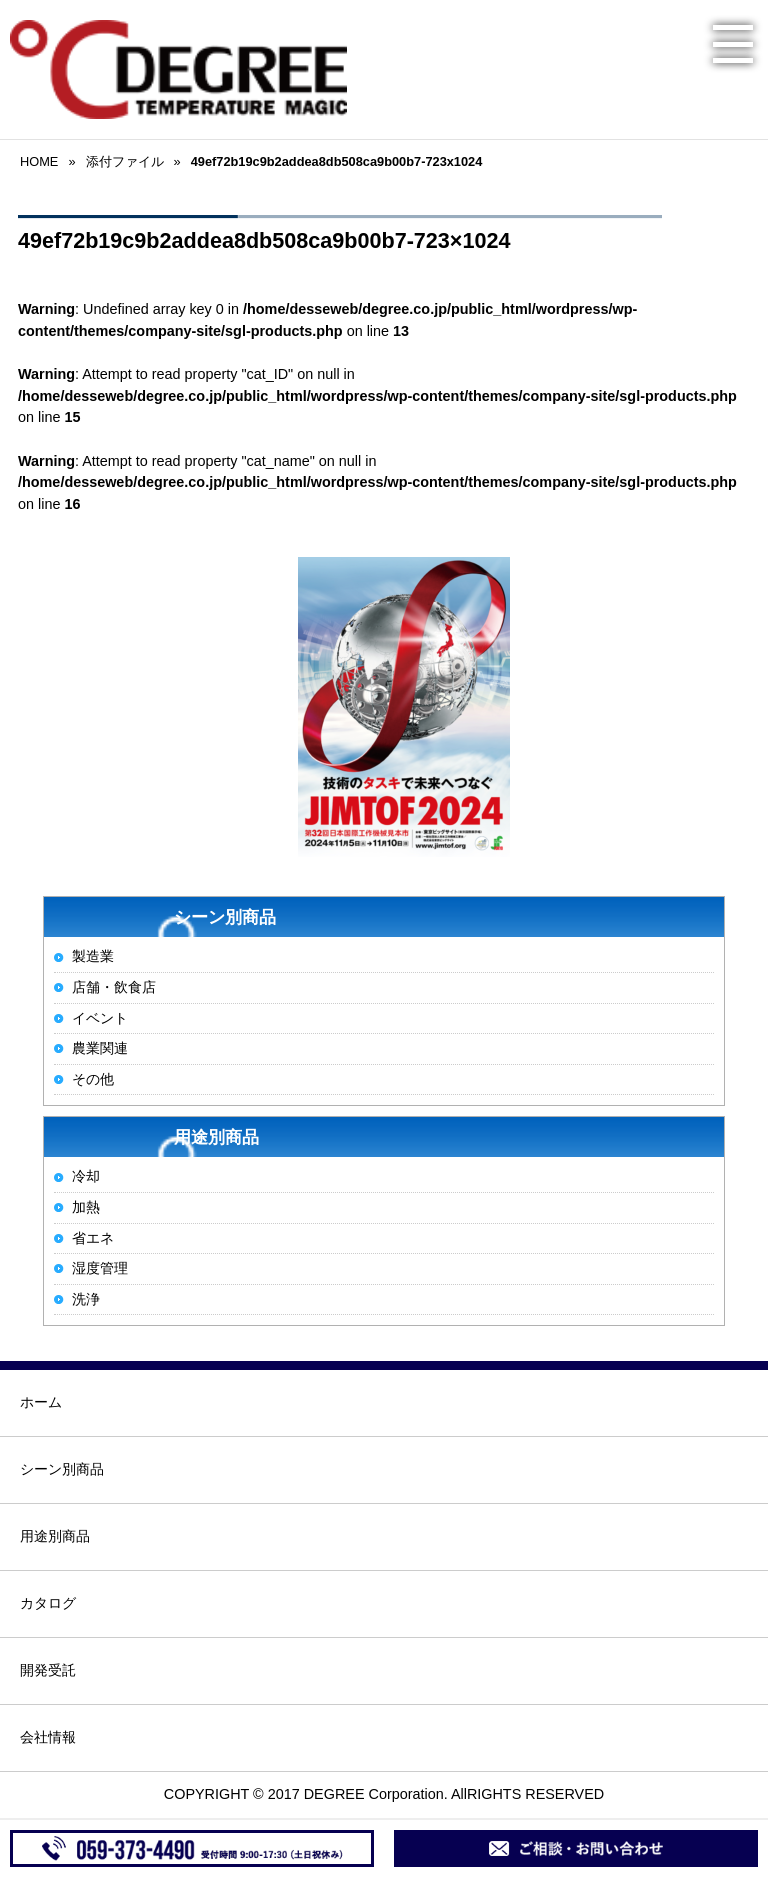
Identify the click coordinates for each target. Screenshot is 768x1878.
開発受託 (48, 1670)
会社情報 (48, 1737)
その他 (93, 1079)
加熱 (86, 1207)
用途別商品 (55, 1536)
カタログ (48, 1603)
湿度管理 (100, 1268)
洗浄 (86, 1299)
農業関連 (100, 1048)
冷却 (86, 1176)
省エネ (93, 1238)
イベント (100, 1018)
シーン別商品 (62, 1469)
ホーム (41, 1402)
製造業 (93, 956)
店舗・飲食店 (114, 987)
